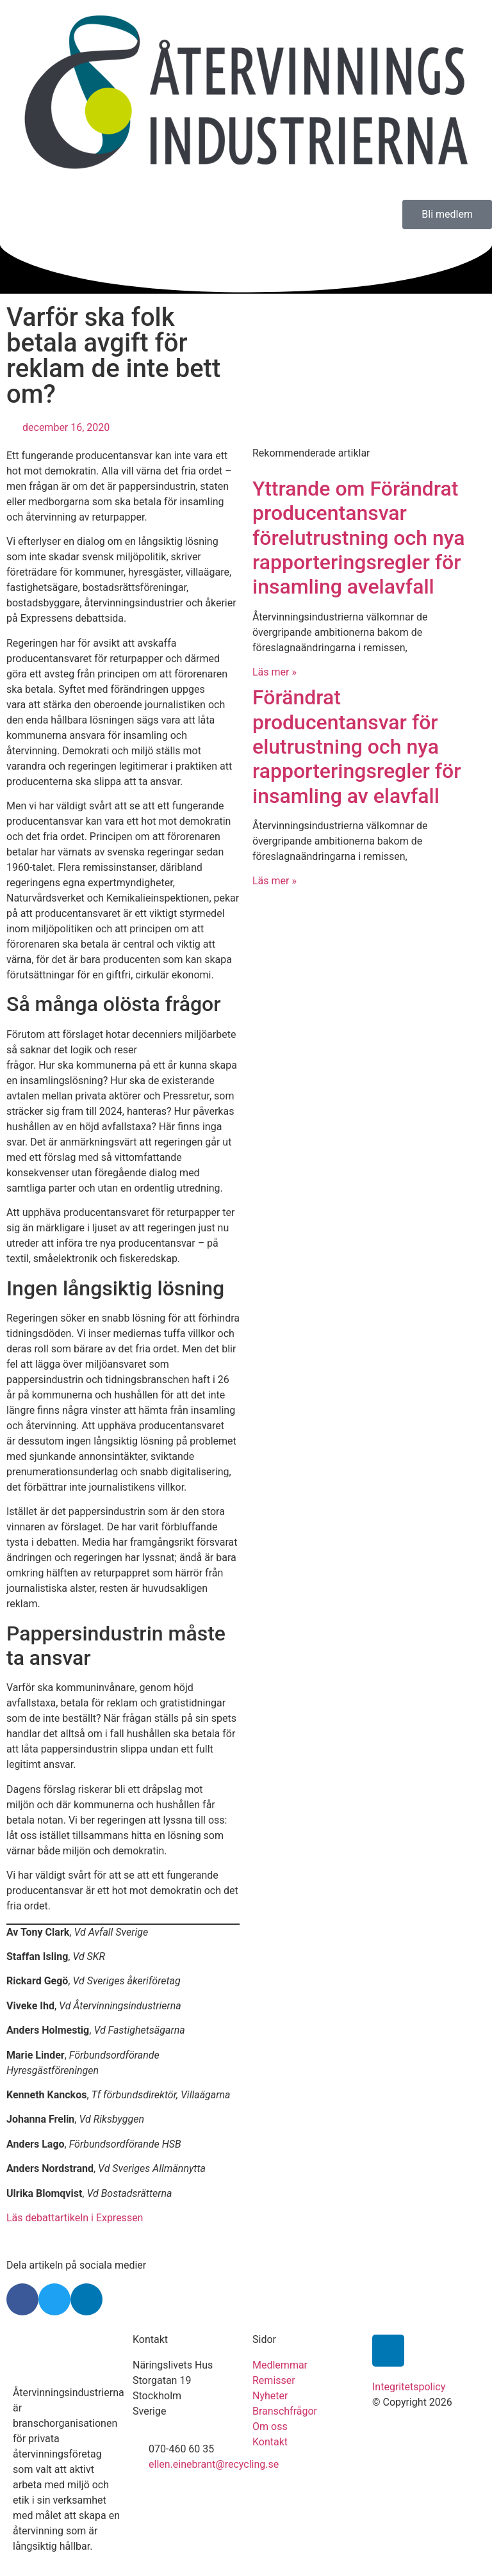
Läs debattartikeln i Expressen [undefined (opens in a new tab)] (74, 2218)
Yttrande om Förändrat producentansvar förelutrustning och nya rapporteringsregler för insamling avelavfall (358, 537)
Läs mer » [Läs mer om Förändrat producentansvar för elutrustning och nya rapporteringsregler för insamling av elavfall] (274, 881)
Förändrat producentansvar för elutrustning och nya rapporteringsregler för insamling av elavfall (356, 746)
